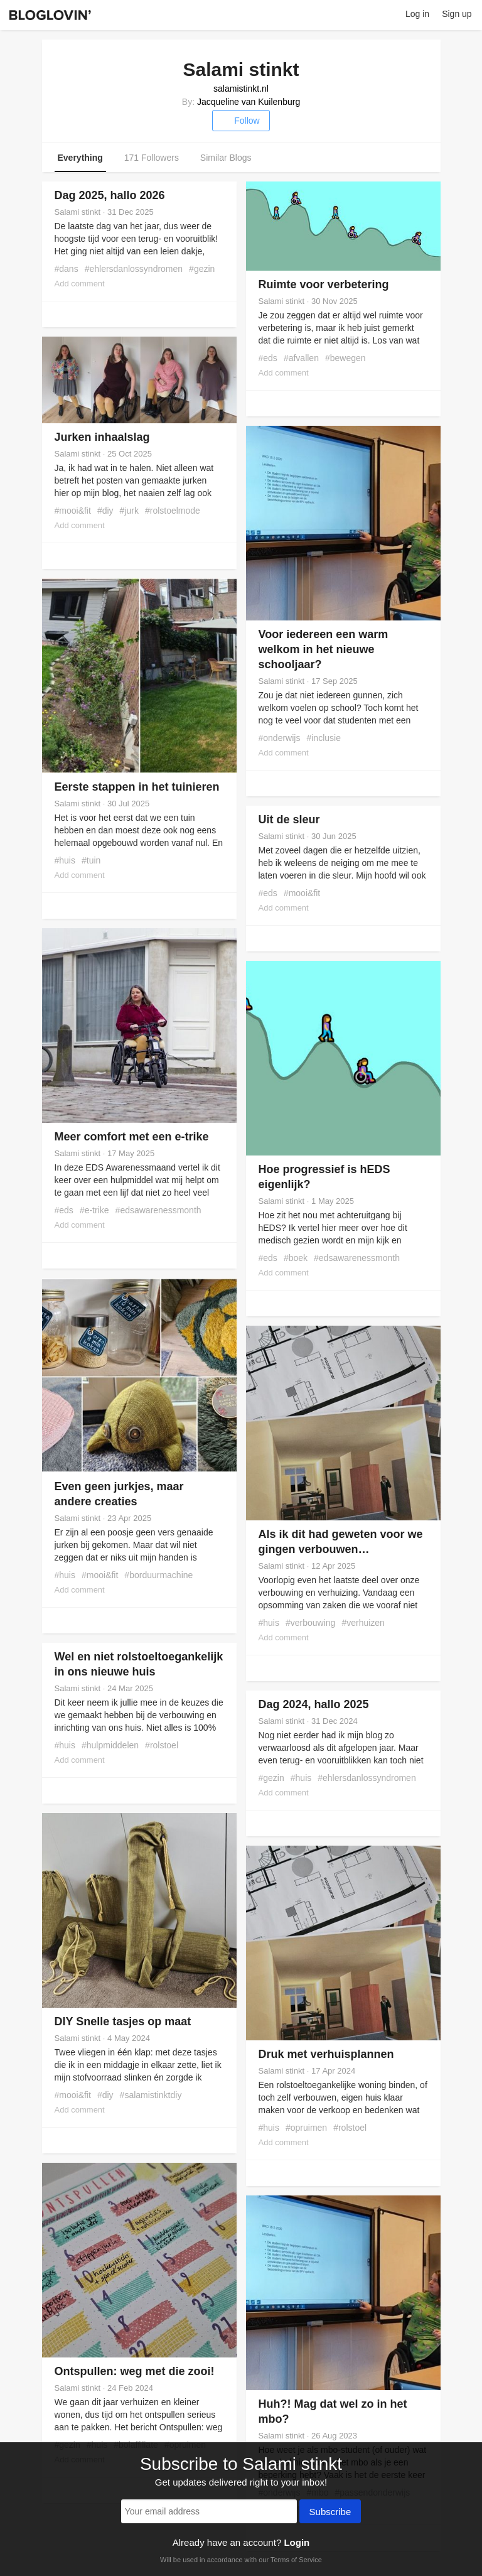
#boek (296, 1258)
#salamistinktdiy (151, 2095)
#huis (65, 860)
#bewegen (345, 358)
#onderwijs (280, 738)
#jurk (129, 511)
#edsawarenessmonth (158, 1210)
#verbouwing (310, 1623)
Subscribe (330, 2512)
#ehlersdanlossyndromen (134, 269)
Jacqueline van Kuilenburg (248, 102)
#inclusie (323, 738)
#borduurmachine (158, 1575)
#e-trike (94, 1210)
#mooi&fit (73, 511)
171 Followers (151, 158)
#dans (66, 269)
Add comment (80, 283)
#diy (105, 511)
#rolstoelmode (172, 511)
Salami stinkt (78, 212)
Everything (80, 158)
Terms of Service (296, 2559)
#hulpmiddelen (110, 1745)
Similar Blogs (226, 158)
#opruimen (306, 2128)
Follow (240, 121)
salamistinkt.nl (241, 89)
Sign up (456, 14)
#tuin (91, 860)
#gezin (202, 269)
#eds (268, 358)
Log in (417, 14)
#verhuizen (363, 1623)
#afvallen (301, 358)
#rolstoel (161, 1745)
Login (296, 2542)
